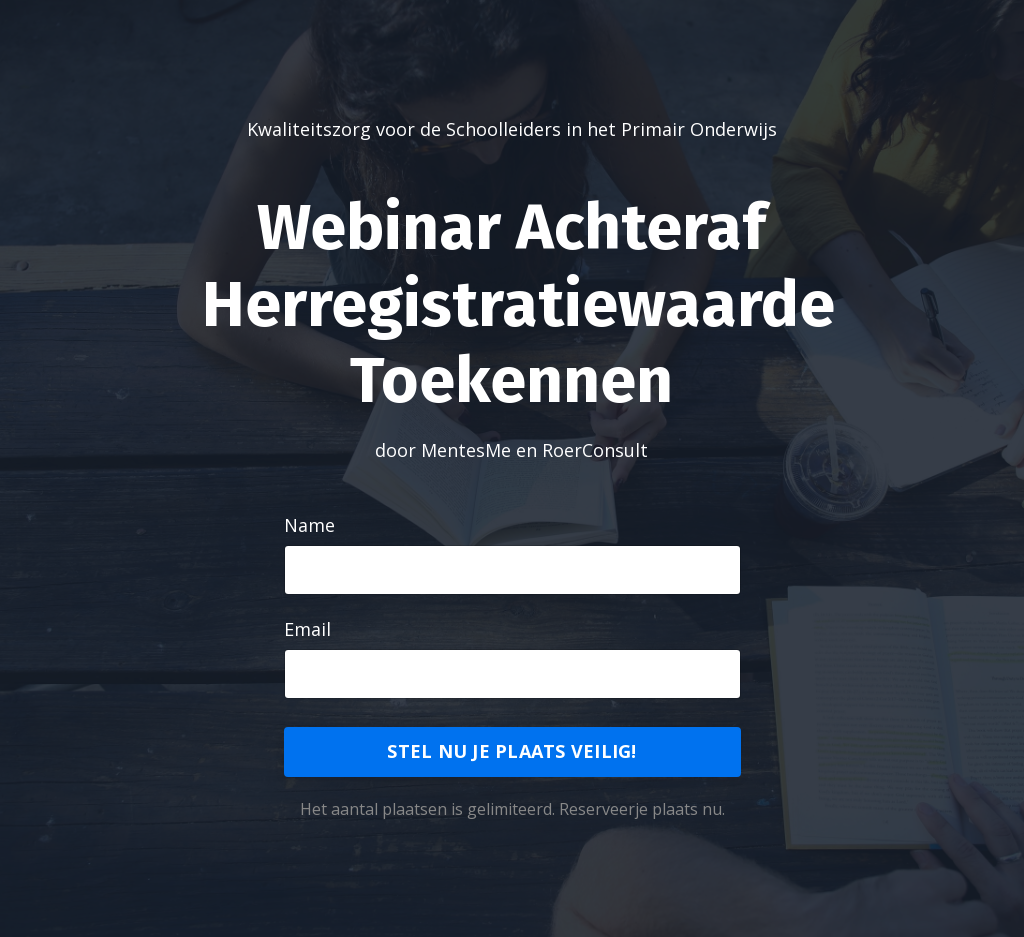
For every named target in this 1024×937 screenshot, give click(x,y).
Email (307, 629)
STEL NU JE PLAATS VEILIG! (511, 751)
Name (309, 525)
